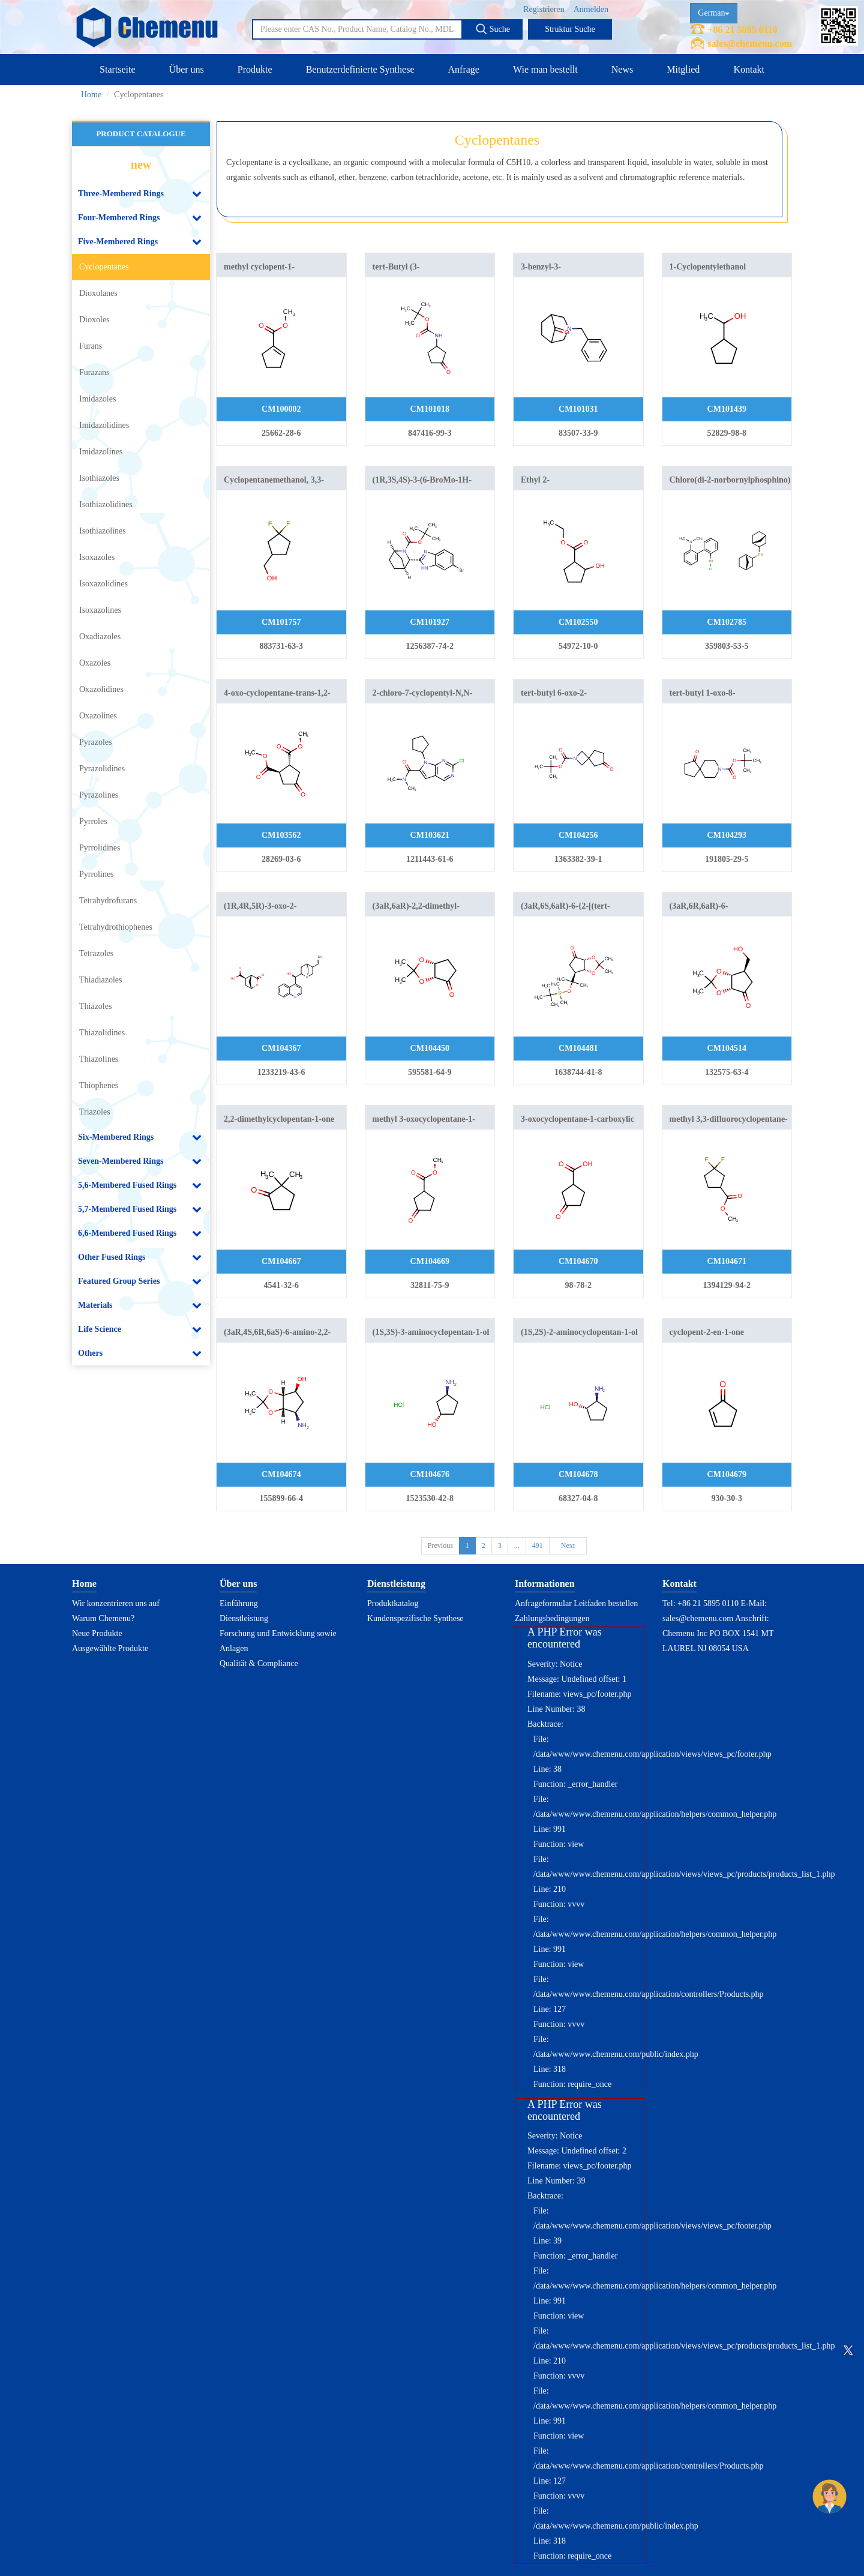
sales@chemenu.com (749, 43)
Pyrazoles (95, 742)
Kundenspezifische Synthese (415, 1618)
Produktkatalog (393, 1603)
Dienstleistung (244, 1618)
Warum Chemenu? (103, 1618)
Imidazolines (100, 451)
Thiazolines (98, 1059)
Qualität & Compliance (259, 1663)
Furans (90, 346)
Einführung (239, 1603)
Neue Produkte (97, 1633)
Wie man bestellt (545, 69)
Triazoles (94, 1111)
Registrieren (543, 9)
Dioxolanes (98, 293)
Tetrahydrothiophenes (115, 926)
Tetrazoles (96, 953)
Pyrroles (93, 821)
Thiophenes (98, 1085)
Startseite (118, 69)
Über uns (186, 69)
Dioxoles (94, 319)
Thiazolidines (102, 1032)
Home (91, 94)
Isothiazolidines (106, 504)
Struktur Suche (570, 29)
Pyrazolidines (102, 768)
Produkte (255, 69)
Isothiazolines (102, 530)
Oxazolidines (101, 689)
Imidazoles (97, 398)
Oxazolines (98, 715)
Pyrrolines (96, 874)
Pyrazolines (98, 794)
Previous (440, 1545)
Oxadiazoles (100, 636)
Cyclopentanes (103, 266)
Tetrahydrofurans (108, 900)
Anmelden (591, 9)
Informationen (545, 1583)
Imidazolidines (104, 425)
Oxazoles (94, 662)
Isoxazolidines (103, 583)
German (714, 12)
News (622, 69)
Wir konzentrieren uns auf (116, 1603)
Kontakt (748, 69)
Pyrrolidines (99, 847)
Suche (492, 29)
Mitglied (683, 69)
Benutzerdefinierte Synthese (360, 69)
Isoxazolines (100, 610)
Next (568, 1545)
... (517, 1545)
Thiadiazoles (100, 979)
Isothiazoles (99, 478)
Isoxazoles (97, 557)
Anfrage (463, 69)
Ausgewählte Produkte (110, 1648)
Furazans (94, 372)
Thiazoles (95, 1006)
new (141, 164)
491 (537, 1545)
